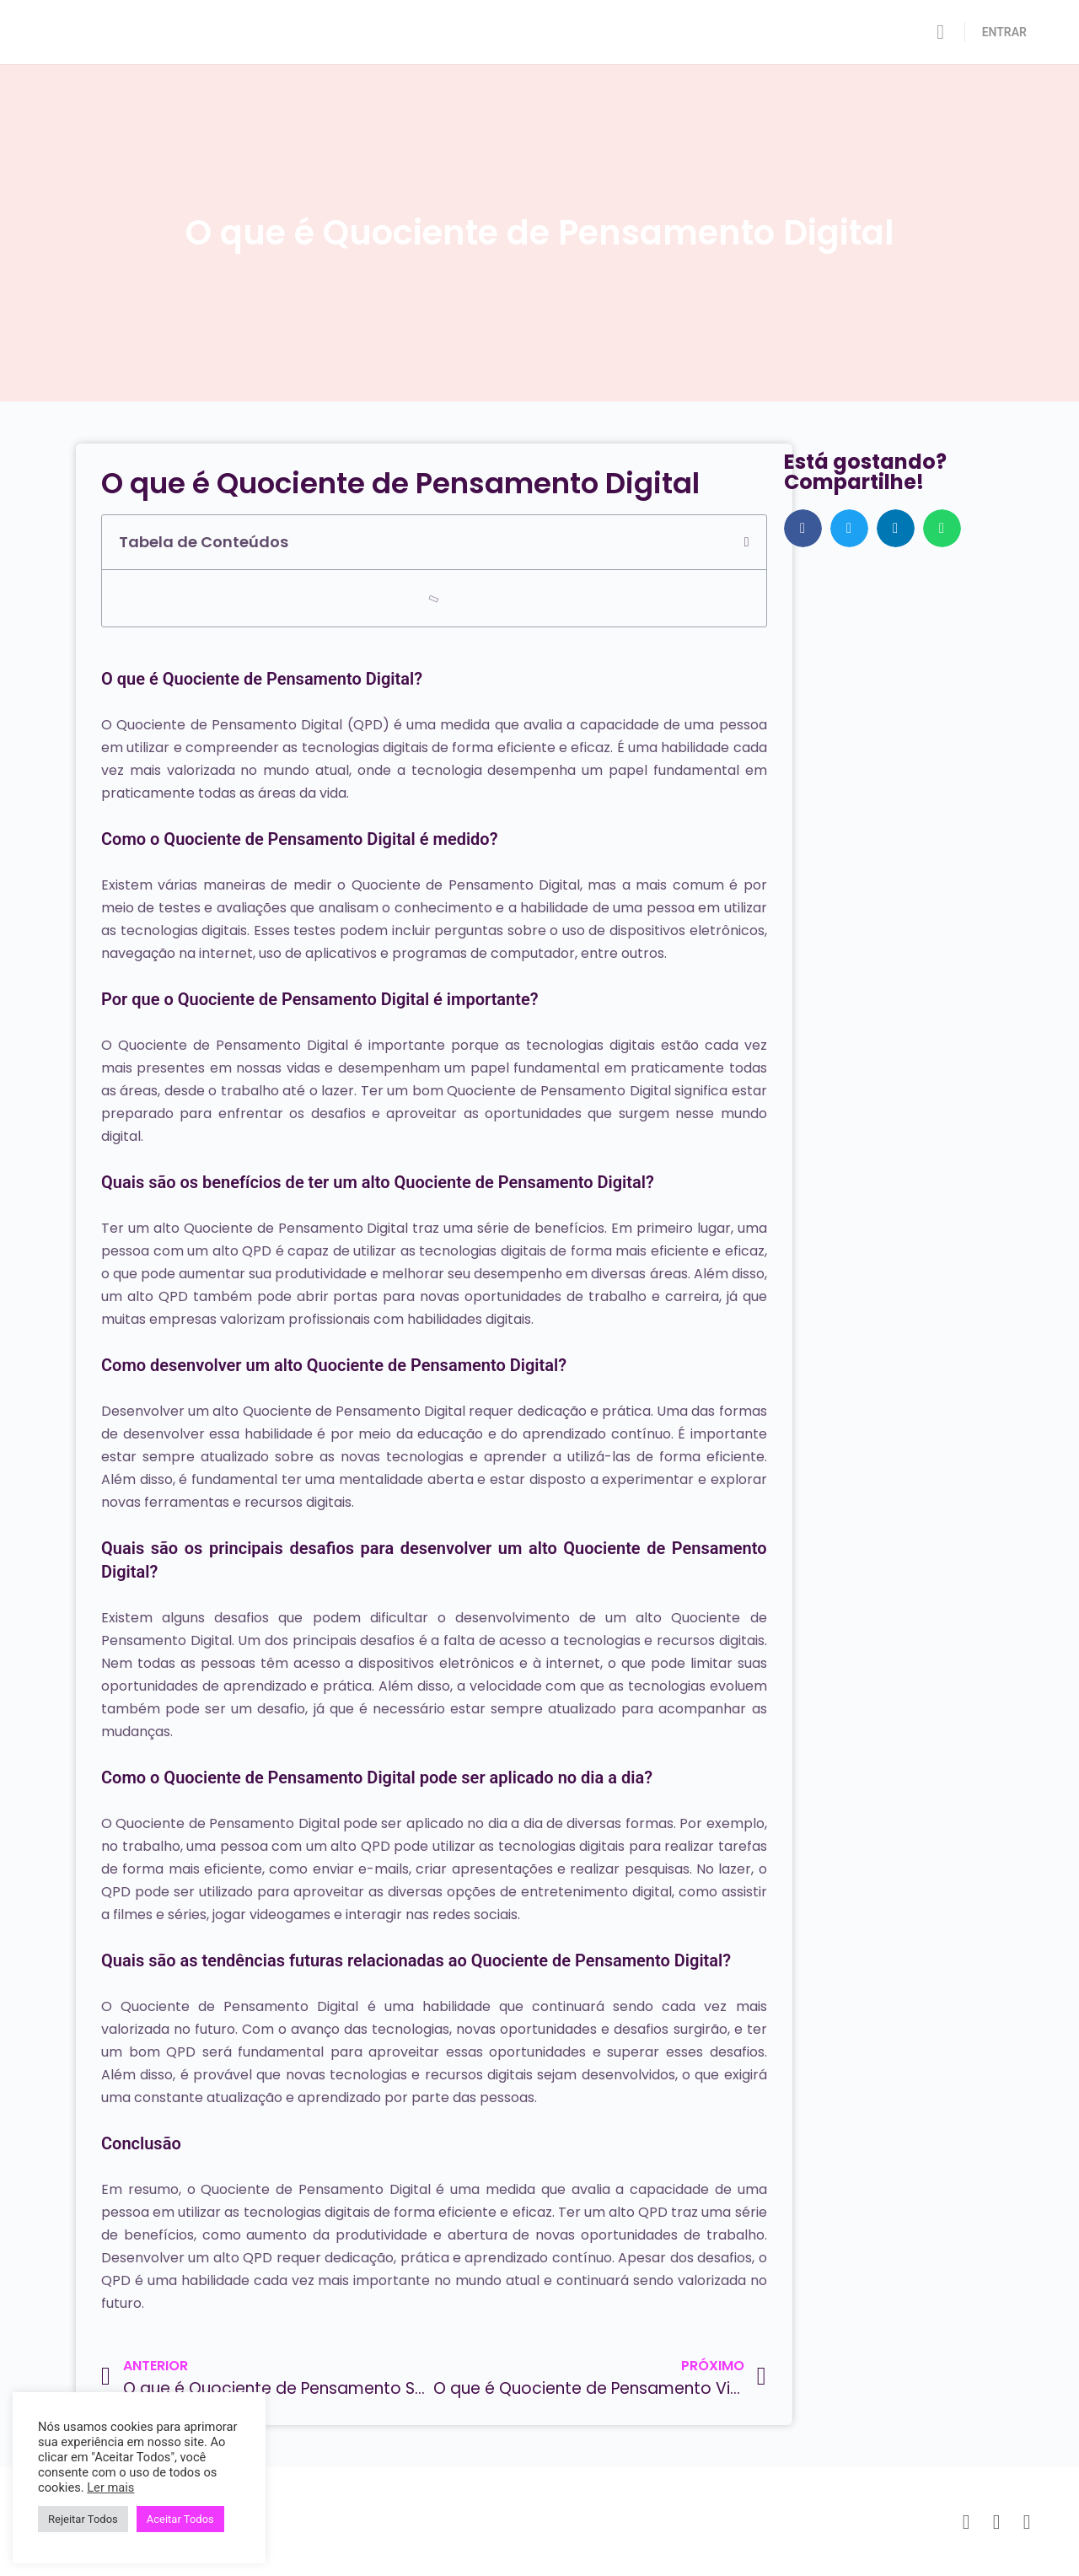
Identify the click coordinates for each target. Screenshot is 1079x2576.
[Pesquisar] (941, 32)
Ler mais (110, 2487)
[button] (746, 542)
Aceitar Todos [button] (180, 2519)
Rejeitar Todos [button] (83, 2519)
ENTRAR (1004, 32)
